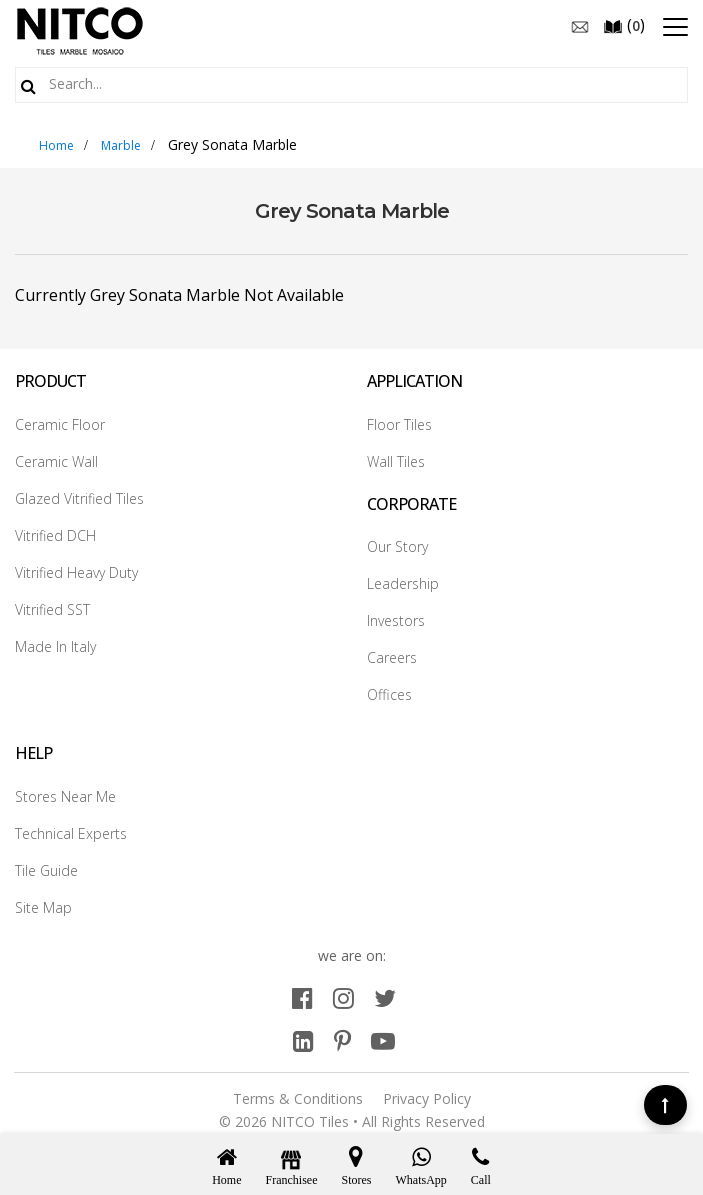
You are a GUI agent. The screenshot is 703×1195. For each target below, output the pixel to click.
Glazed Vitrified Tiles (79, 498)
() (624, 25)
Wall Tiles (396, 461)
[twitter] (385, 997)
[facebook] (302, 997)
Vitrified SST (52, 609)
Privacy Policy (427, 1098)
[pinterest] (342, 1040)
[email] (580, 25)
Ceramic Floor (60, 424)
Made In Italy (55, 646)
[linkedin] (303, 1040)
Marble (121, 145)
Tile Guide (46, 870)
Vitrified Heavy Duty (76, 572)
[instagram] (343, 997)
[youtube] (383, 1040)
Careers (392, 657)
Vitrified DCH (55, 535)
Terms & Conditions (298, 1098)
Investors (396, 620)
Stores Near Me (65, 796)
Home (56, 145)
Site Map (43, 907)
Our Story (397, 546)
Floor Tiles (399, 424)
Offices (389, 694)
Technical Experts (71, 833)
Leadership (403, 583)
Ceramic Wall (56, 461)
